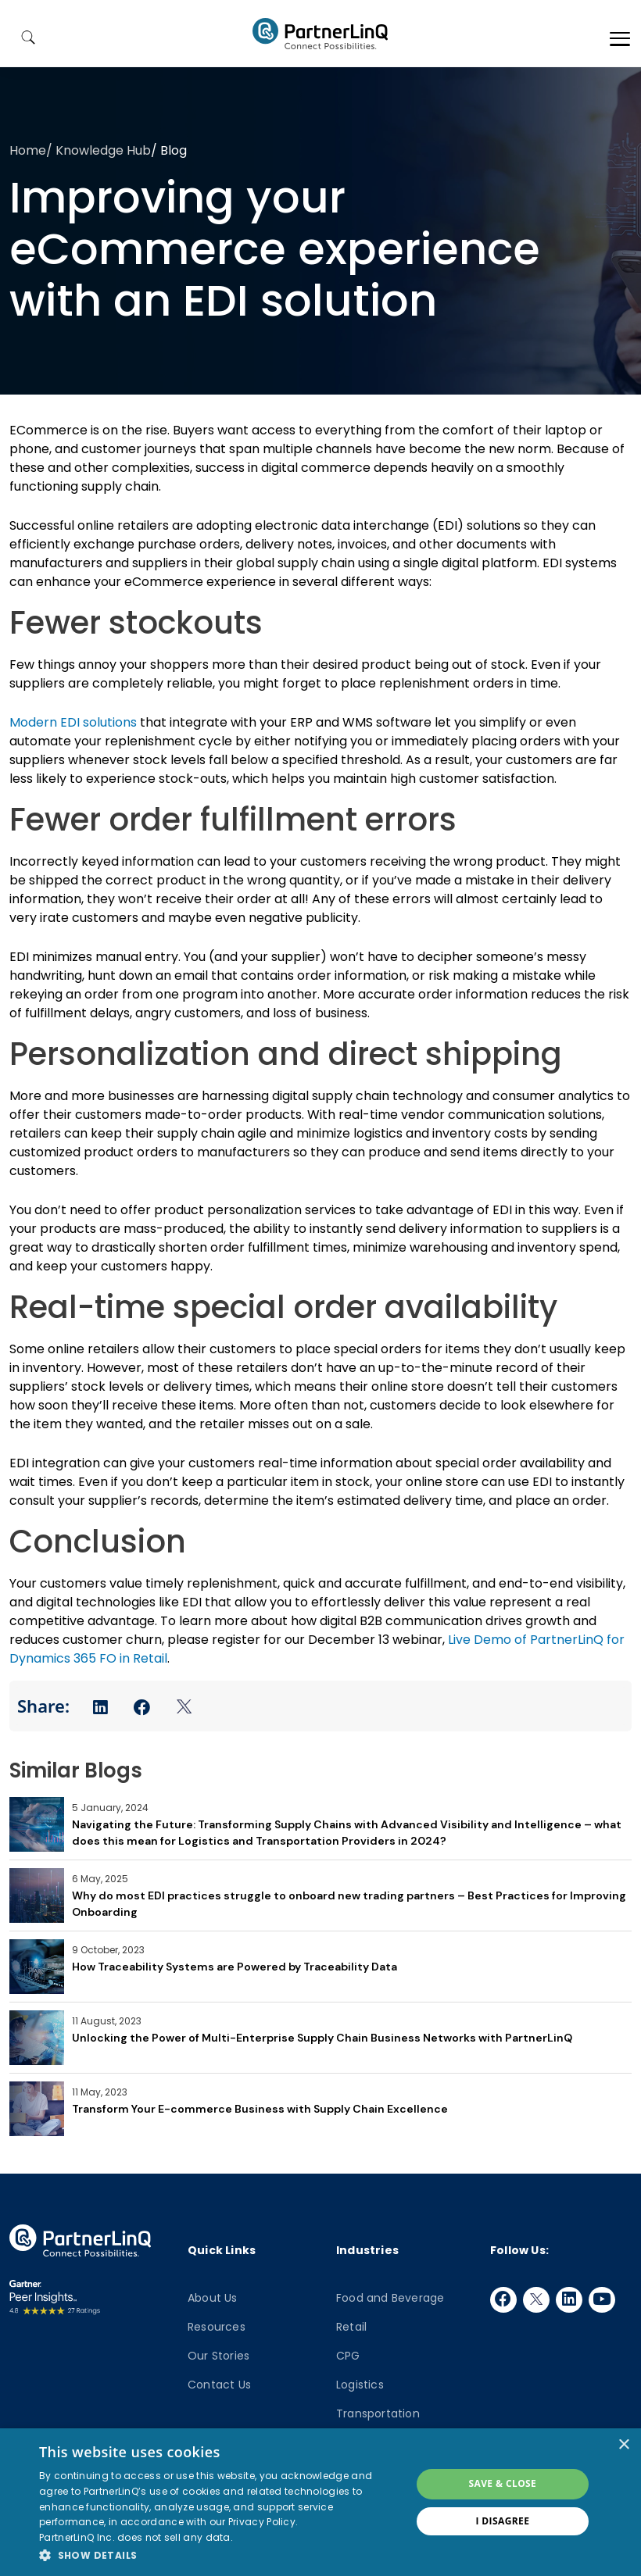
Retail (351, 2327)
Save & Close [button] (502, 2483)
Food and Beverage (390, 2298)
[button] (219, 2555)
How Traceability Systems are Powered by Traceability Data (234, 1967)
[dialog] (320, 2502)
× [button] (623, 2445)
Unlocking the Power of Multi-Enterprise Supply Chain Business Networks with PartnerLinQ (322, 2038)
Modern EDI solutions (73, 722)
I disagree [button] (502, 2521)
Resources (216, 2327)
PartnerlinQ (320, 33)
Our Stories (218, 2355)
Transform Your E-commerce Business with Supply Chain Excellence (260, 2109)
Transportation (378, 2413)
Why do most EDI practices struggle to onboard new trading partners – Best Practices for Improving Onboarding (349, 1903)
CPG (348, 2355)
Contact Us (219, 2384)
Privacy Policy (261, 2521)
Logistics (360, 2384)
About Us (213, 2298)
